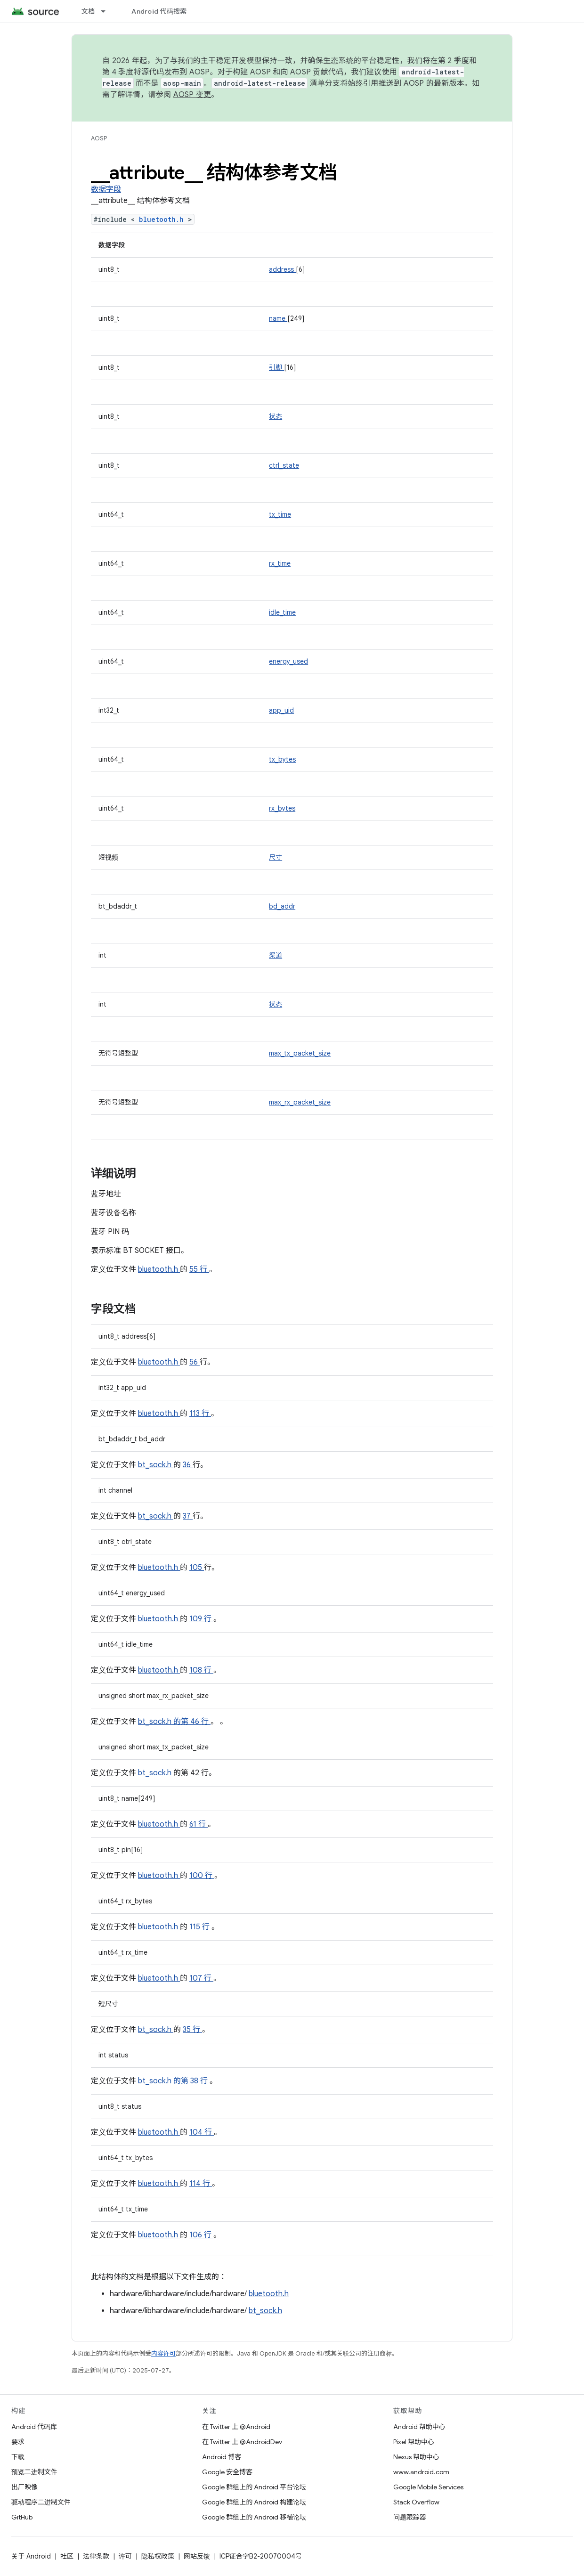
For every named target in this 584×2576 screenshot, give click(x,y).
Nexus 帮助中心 (416, 2457)
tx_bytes (282, 759)
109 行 (201, 1619)
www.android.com (421, 2472)
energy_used (288, 661)
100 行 (201, 1875)
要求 (17, 2442)
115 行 (200, 1927)
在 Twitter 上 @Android (236, 2426)
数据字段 (106, 189)
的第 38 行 (190, 2081)
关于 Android (31, 2556)
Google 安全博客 (227, 2472)
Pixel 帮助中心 (413, 2442)
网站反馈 (197, 2556)
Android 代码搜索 (159, 11)
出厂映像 (24, 2487)
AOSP (99, 138)
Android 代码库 (34, 2426)
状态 (275, 416)
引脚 (276, 367)
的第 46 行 (191, 1721)
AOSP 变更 (192, 94)
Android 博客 (221, 2457)
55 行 (199, 1269)
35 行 (192, 2029)
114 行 (200, 2183)
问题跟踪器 (409, 2517)
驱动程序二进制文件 (41, 2502)
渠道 (275, 955)
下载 (17, 2457)
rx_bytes (282, 808)
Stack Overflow (416, 2502)
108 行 (201, 1670)
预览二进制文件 (34, 2472)
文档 (88, 11)
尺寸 (275, 857)
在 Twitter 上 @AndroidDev (242, 2442)
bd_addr (282, 906)
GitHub (21, 2517)
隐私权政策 (157, 2556)
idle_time (282, 612)
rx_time (280, 563)
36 (188, 1465)
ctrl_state (284, 465)
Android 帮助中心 (419, 2426)
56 (194, 1362)
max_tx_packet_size (300, 1053)
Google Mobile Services (428, 2487)
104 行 (201, 2132)
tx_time (280, 514)
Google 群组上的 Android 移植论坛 (254, 2517)
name (278, 318)
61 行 (198, 1824)
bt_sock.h (155, 1465)
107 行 (201, 1978)
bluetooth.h (163, 219)
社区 (66, 2556)
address (282, 269)
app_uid (281, 710)
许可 (125, 2556)
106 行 (201, 2235)
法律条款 (96, 2556)
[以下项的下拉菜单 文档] (107, 11)
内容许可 (163, 2353)
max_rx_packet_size (300, 1102)
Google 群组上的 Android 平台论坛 (254, 2487)
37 (188, 1516)
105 (196, 1567)
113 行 (200, 1413)
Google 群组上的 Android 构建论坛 (254, 2502)
